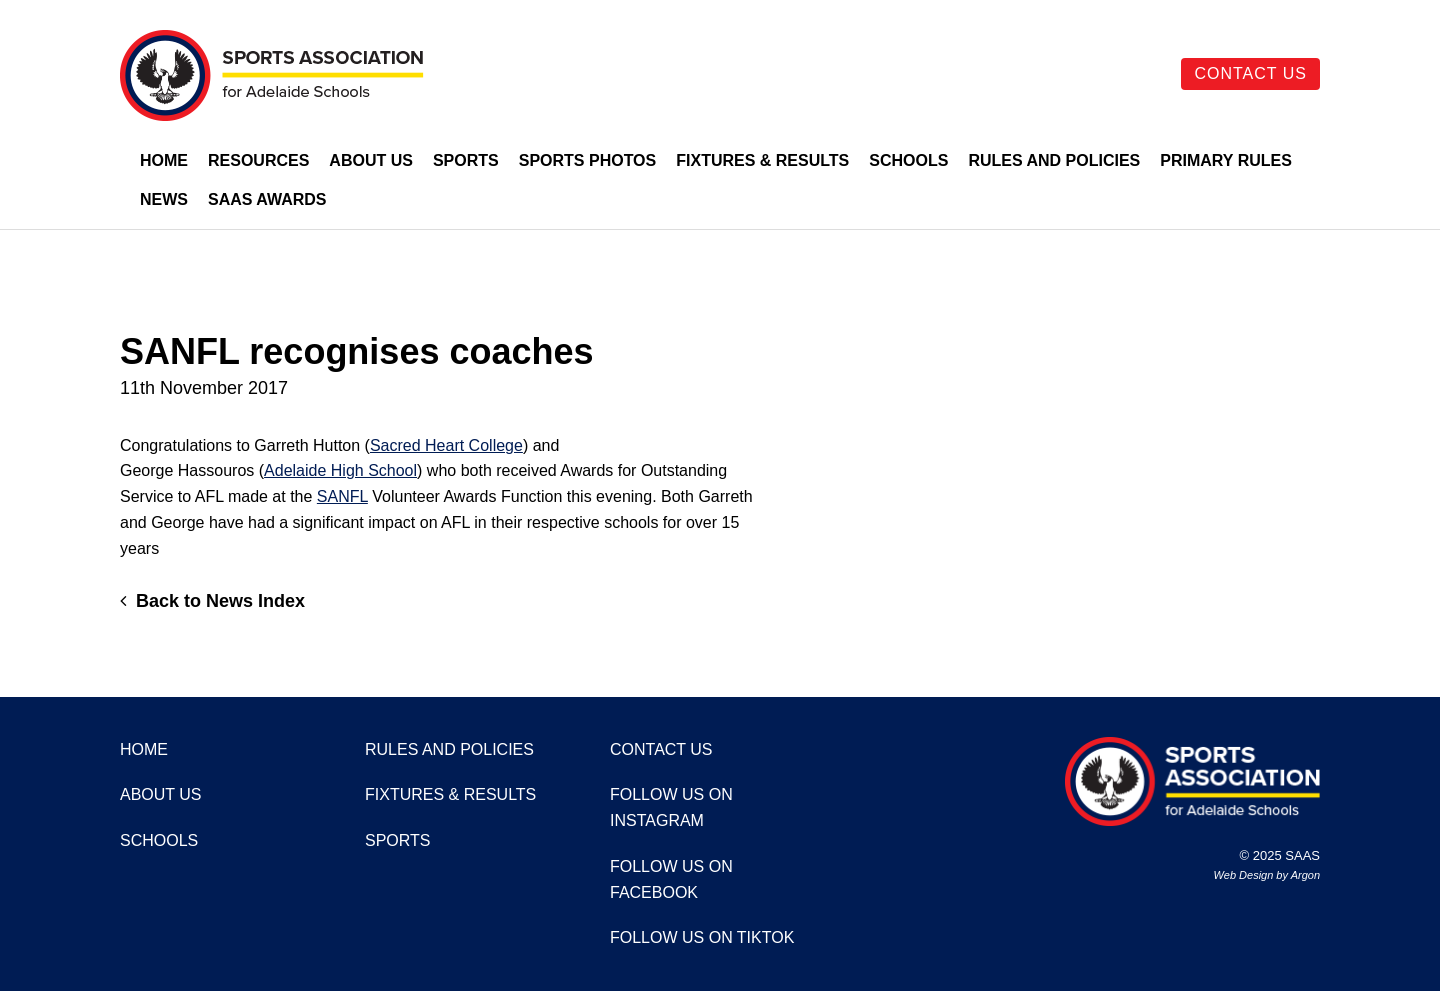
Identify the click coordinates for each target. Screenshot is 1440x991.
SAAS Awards (267, 199)
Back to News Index (212, 601)
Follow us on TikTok (702, 937)
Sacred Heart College (446, 445)
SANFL (342, 496)
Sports (466, 160)
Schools (908, 160)
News (164, 199)
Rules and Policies (1054, 160)
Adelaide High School (340, 470)
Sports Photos (588, 160)
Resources (258, 160)
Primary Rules (1226, 160)
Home (164, 160)
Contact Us (1250, 73)
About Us (371, 160)
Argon (1305, 875)
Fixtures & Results (762, 160)
